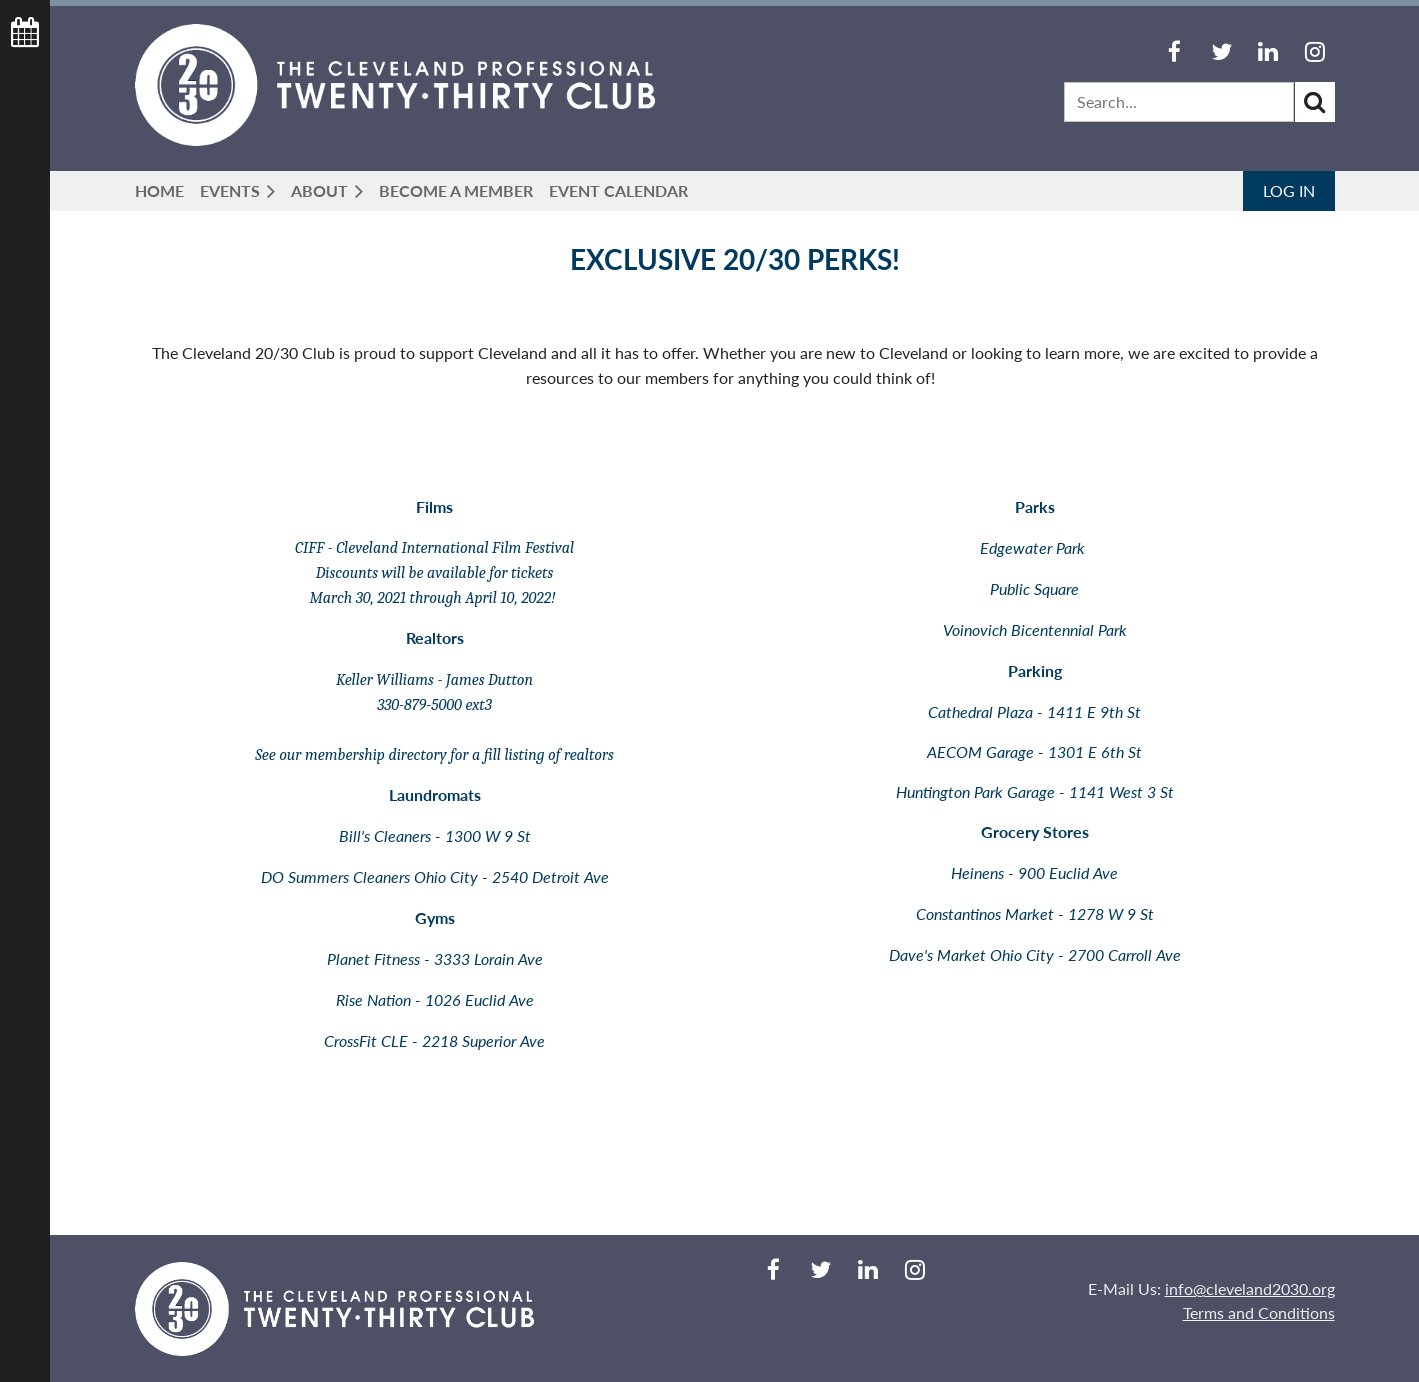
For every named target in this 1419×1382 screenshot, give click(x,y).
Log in (1289, 190)
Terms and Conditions (1259, 1312)
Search (1315, 102)
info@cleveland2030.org (1250, 1288)
